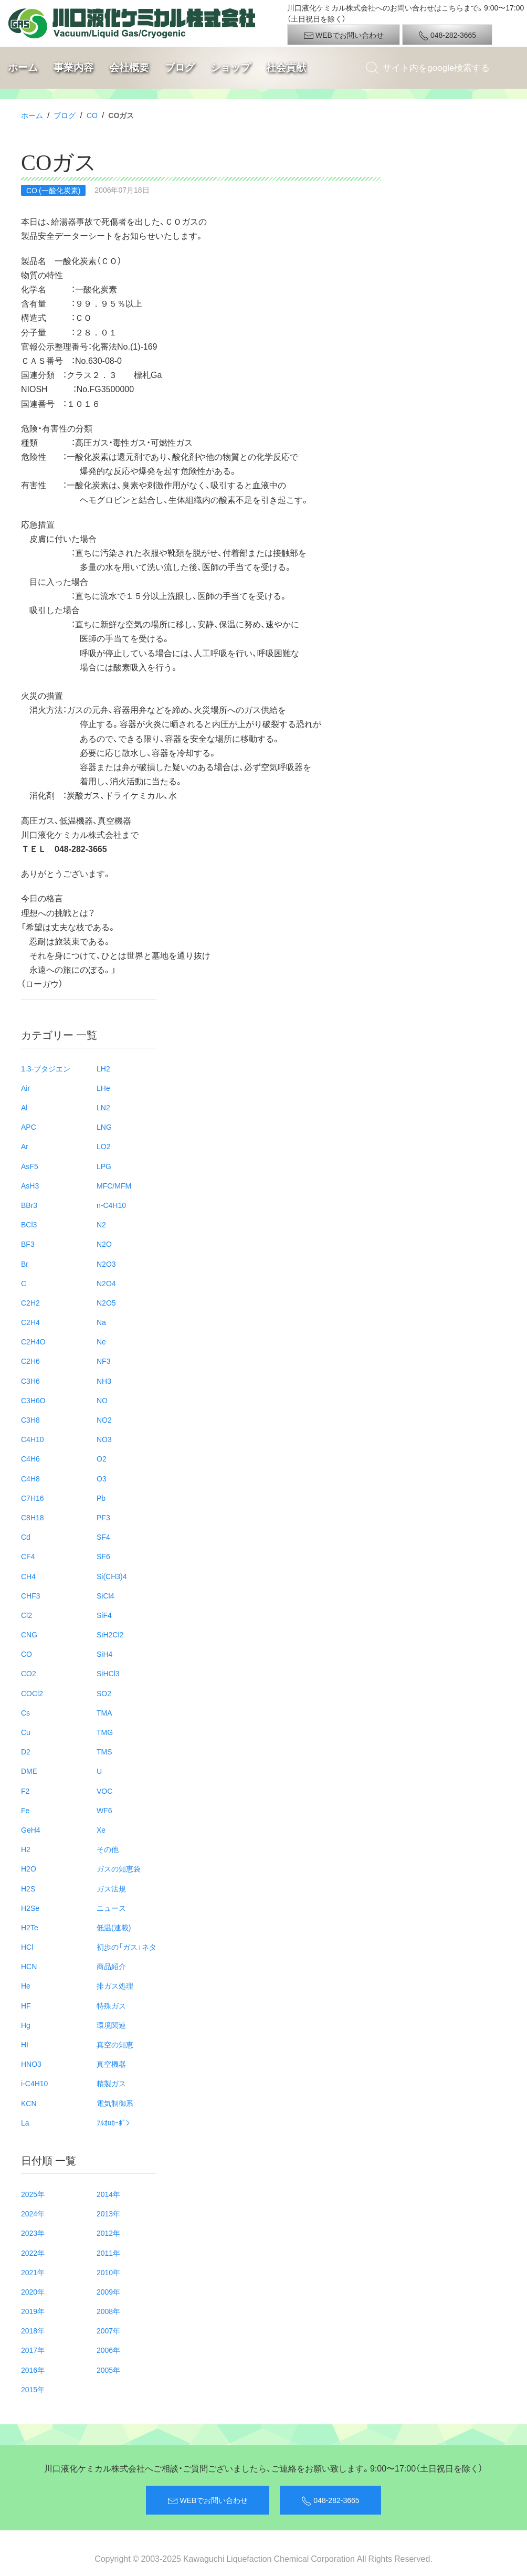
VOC (104, 1790)
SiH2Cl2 (110, 1634)
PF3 (103, 1517)
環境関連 (111, 2025)
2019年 (33, 2311)
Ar (24, 1146)
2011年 (108, 2252)
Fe (25, 1810)
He (25, 1985)
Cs (25, 1712)
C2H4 (30, 1322)
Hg (25, 2025)
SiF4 (104, 1615)
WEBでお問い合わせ (343, 35)
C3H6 (30, 1380)
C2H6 (30, 1360)
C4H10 (32, 1439)
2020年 (33, 2291)
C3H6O (33, 1400)
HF (26, 2005)
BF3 (28, 1243)
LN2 (103, 1107)
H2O (28, 1868)
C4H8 (30, 1478)
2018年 (33, 2330)
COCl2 (32, 1693)
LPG (104, 1166)
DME (29, 1770)
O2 (102, 1458)
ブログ (180, 67)
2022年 (33, 2252)
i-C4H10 (34, 2083)
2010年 (108, 2272)
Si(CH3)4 (112, 1576)
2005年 (108, 2369)
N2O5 (106, 1302)
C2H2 (30, 1302)
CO (92, 115)
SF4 (103, 1536)
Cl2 (26, 1615)
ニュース (111, 1907)
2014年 (108, 2194)
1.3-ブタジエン (45, 1068)
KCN (29, 2103)
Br (24, 1263)
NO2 (104, 1419)
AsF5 (29, 1166)
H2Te (29, 1927)
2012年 (108, 2232)
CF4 (28, 1556)
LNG (104, 1126)
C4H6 (30, 1458)
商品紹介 (111, 1966)
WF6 (104, 1810)
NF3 (103, 1360)
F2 (25, 1790)
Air (25, 1087)
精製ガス (111, 2083)
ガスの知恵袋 (119, 1868)
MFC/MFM (114, 1185)
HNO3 (31, 2063)
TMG (105, 1732)
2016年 (33, 2369)
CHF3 (30, 1595)
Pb (101, 1497)
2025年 (33, 2194)
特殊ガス (111, 2005)
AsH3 (30, 1185)
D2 (25, 1751)
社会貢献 (286, 67)
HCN (29, 1966)
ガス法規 (111, 1888)
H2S (28, 1888)
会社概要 (129, 67)
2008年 (108, 2311)
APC (28, 1126)
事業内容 (73, 67)
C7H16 (32, 1497)
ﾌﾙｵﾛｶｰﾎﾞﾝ (113, 2122)
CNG (29, 1634)
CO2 (28, 1673)
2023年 (33, 2232)
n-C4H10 (111, 1205)
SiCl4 (105, 1595)
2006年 (108, 2349)
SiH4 (104, 1653)
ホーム (23, 67)
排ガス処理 (115, 1985)
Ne (101, 1341)
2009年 (108, 2291)
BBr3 (29, 1205)
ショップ (230, 67)
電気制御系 (115, 2103)
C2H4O (33, 1341)
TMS (104, 1751)
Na (101, 1322)
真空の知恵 (115, 2044)
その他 (108, 1849)
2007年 (108, 2330)
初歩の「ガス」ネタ (126, 1946)
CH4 (28, 1576)
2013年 (108, 2213)
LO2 (103, 1146)
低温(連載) (114, 1927)
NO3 (104, 1439)
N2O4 (106, 1283)
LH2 (103, 1068)
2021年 (33, 2272)
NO (102, 1400)
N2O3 (106, 1263)
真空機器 (111, 2063)
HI (24, 2044)
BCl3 (29, 1224)
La (25, 2122)
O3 (102, 1478)
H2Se (30, 1907)
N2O (104, 1243)
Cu (25, 1732)
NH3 (104, 1380)
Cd (25, 1536)
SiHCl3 (108, 1673)
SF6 (103, 1556)
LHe (103, 1087)
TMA (104, 1712)
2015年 (33, 2389)
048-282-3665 (447, 35)
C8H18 (32, 1517)
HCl (27, 1946)
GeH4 (30, 1829)
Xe (101, 1829)
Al (24, 1107)
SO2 (104, 1693)
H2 (25, 1849)
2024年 (33, 2213)
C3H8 (30, 1419)
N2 (101, 1224)
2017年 (33, 2349)
